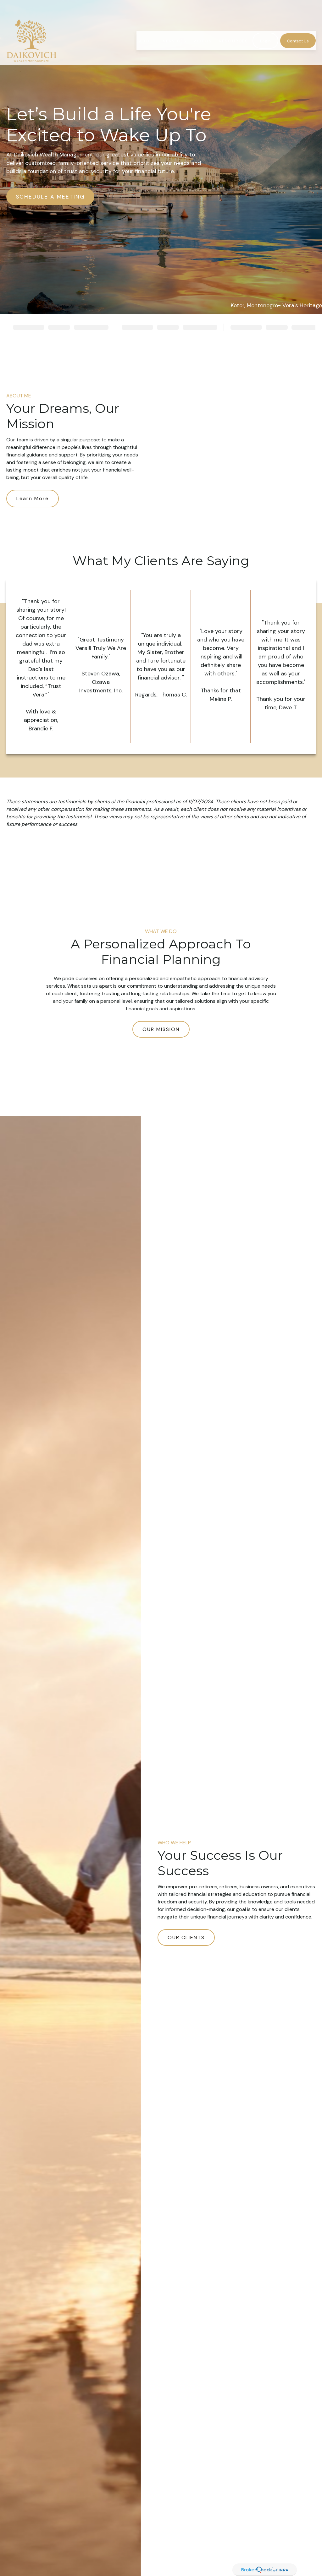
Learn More (32, 498)
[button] (147, 24)
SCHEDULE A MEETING (50, 196)
